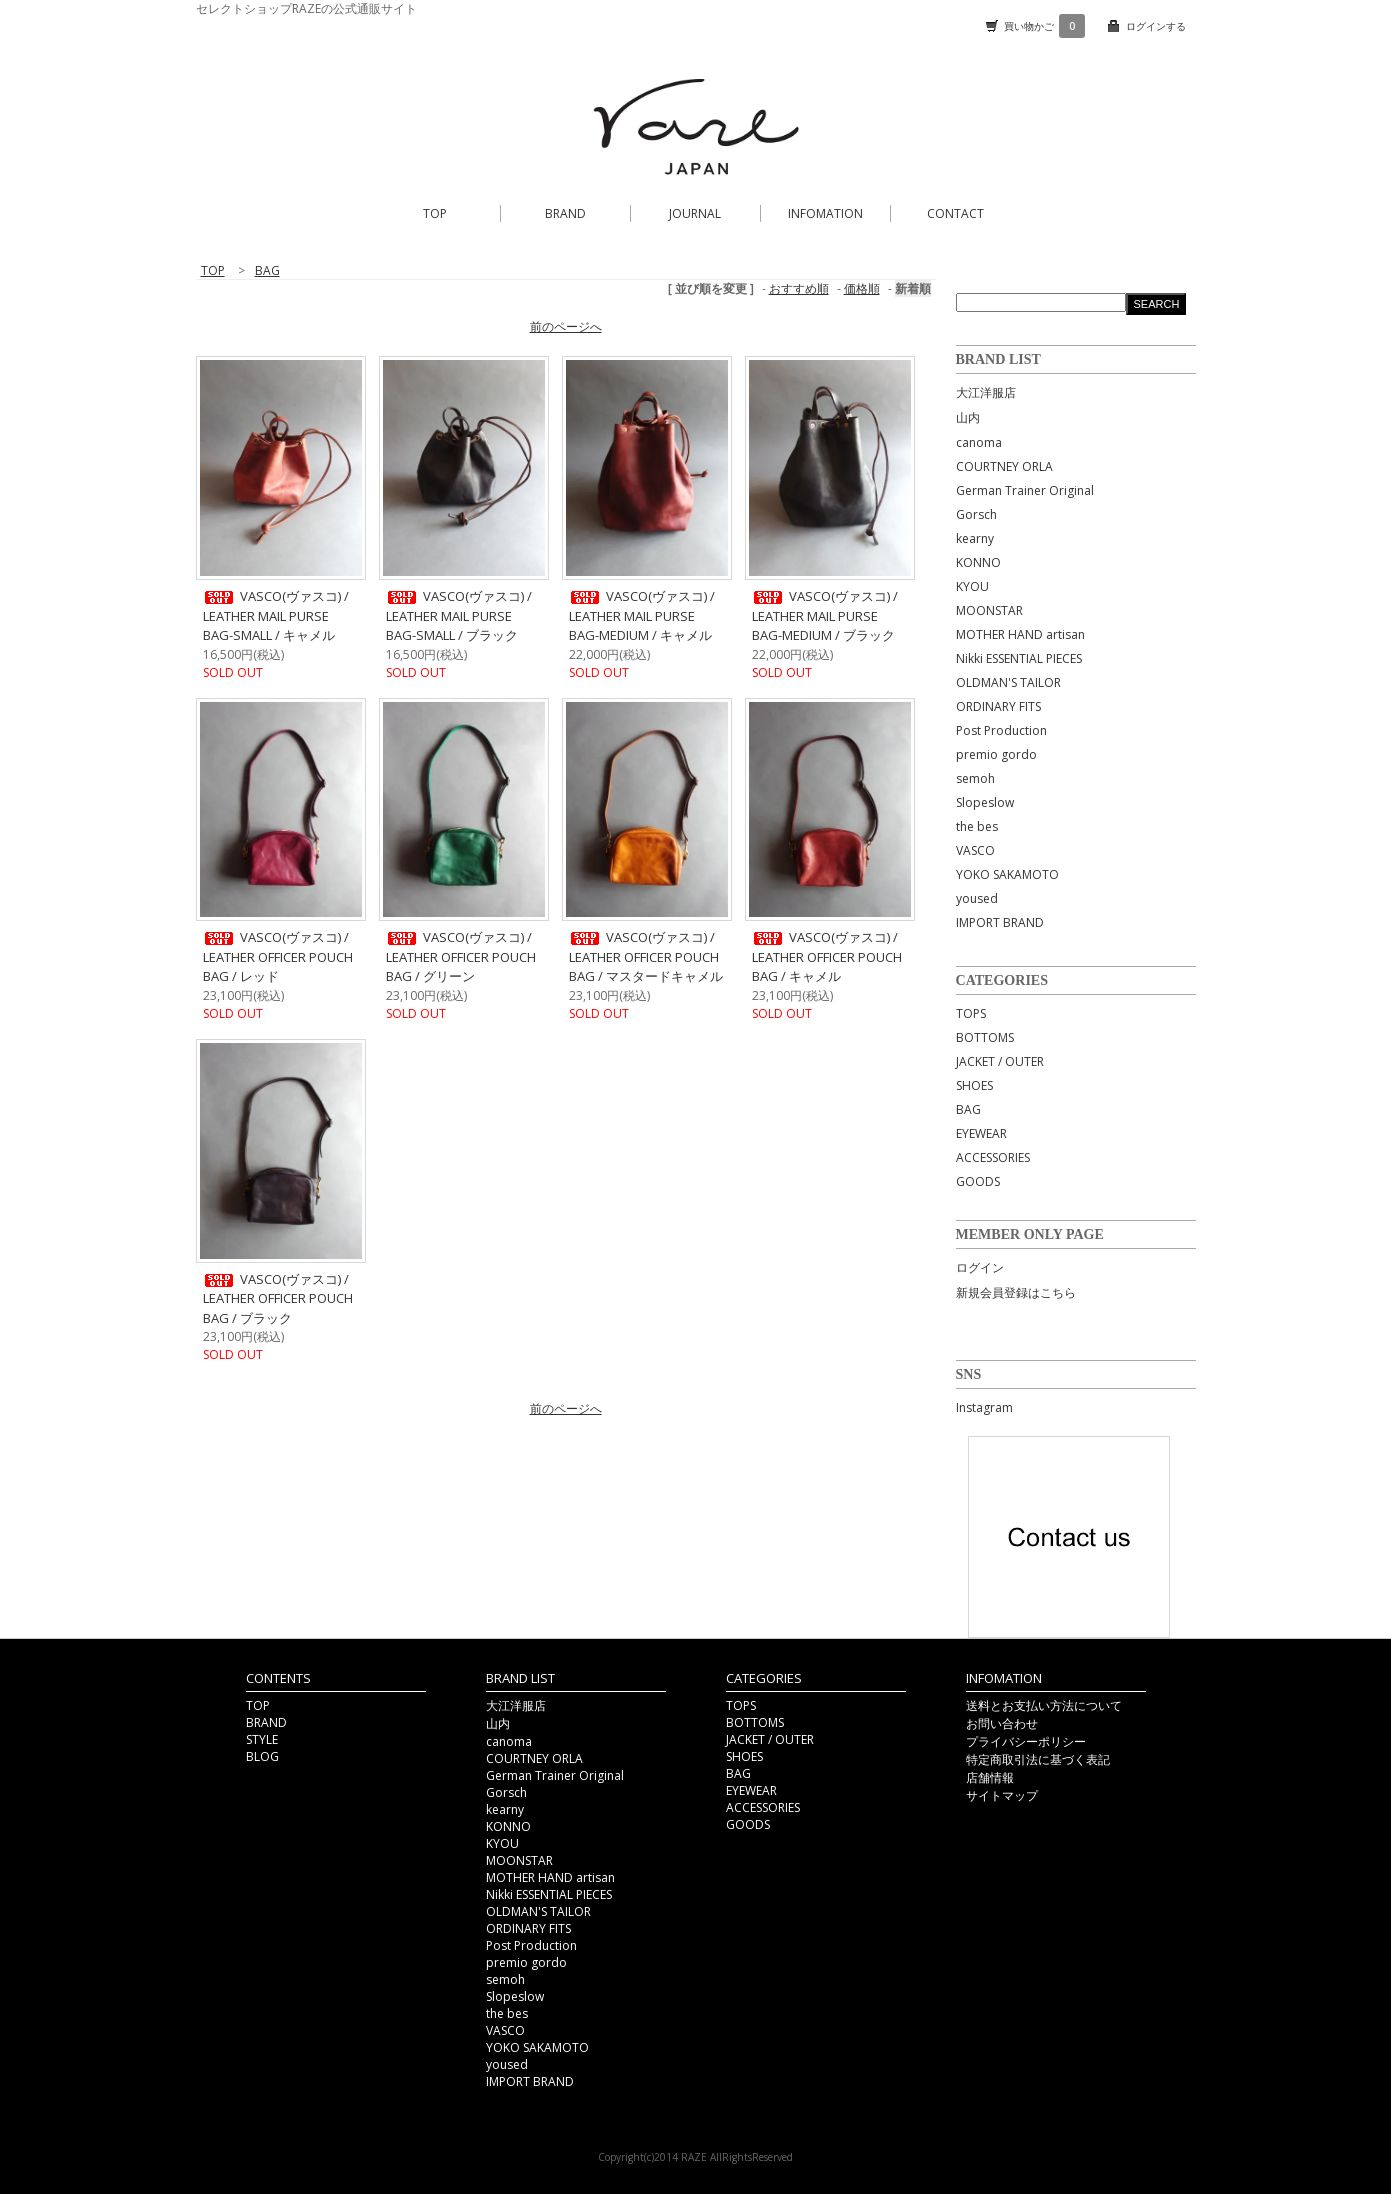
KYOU (972, 586)
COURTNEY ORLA (1004, 466)
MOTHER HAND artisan (1020, 634)
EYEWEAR (981, 1133)
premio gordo (996, 754)
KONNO (978, 562)
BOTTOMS (985, 1037)
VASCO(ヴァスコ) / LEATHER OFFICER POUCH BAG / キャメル (827, 956)
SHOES (974, 1085)
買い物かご (1044, 26)
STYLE (262, 1739)
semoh (975, 778)
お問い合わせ (1002, 1723)
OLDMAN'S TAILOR (1008, 682)
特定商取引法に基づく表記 (1038, 1759)
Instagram (984, 1407)
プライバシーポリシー (1026, 1741)
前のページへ (566, 326)
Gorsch (976, 514)
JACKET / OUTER (1000, 1061)
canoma (979, 442)
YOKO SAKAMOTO (1007, 874)
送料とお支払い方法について (1044, 1705)
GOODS (978, 1181)
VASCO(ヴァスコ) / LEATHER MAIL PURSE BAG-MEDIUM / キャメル (642, 615)
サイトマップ (1002, 1795)
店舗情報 (990, 1777)
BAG (968, 1109)
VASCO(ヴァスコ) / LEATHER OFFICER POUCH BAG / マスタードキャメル (646, 956)
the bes (977, 826)
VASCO (975, 850)
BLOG (262, 1756)
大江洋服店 (986, 392)
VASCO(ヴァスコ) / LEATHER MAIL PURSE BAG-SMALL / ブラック (459, 615)
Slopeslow (985, 802)
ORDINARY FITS (998, 706)
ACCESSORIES (993, 1157)
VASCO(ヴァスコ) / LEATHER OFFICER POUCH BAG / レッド (278, 956)
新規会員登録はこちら (1016, 1292)
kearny (975, 538)
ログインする (1156, 26)
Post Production (1001, 730)
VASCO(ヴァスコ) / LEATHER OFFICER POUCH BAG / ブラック (278, 1298)
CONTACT (955, 213)
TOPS (971, 1013)
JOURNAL (695, 213)
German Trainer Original (1025, 490)
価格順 (862, 288)
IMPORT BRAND (1000, 922)
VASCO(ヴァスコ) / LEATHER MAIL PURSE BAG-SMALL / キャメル (276, 615)
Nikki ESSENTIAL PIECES (1019, 658)
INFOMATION (825, 213)
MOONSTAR (989, 610)
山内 (968, 417)
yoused (977, 898)
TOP (435, 213)
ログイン (980, 1267)
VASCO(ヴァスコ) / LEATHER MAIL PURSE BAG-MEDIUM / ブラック (825, 615)
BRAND (565, 213)
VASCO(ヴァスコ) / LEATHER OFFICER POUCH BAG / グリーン (461, 956)
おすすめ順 (799, 288)
